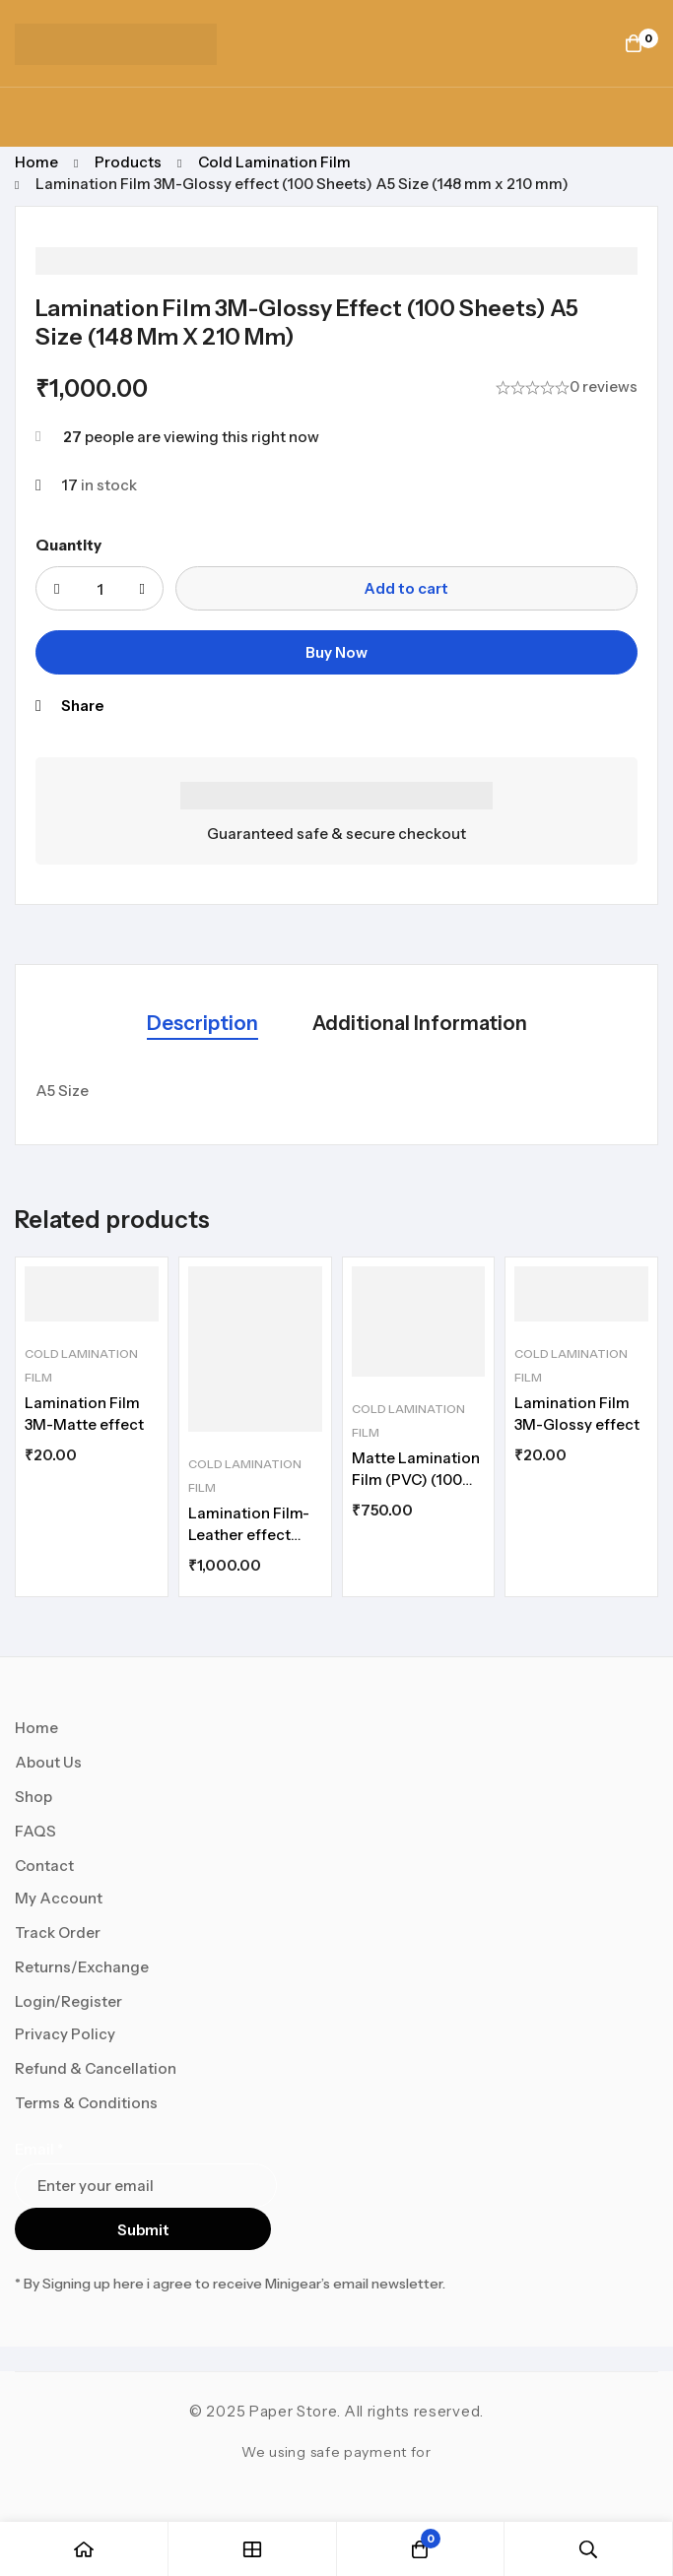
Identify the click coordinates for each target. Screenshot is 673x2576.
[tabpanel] (336, 1091)
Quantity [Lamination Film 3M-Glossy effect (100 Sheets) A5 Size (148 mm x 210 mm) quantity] (68, 545)
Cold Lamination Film (274, 162)
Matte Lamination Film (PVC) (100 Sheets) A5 (416, 1480)
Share (82, 705)
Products (128, 162)
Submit (143, 2230)
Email (39, 2149)
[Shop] (252, 2549)
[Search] (589, 2549)
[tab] (202, 1024)
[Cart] (633, 43)
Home (36, 162)
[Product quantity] (99, 588)
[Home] (84, 2549)
